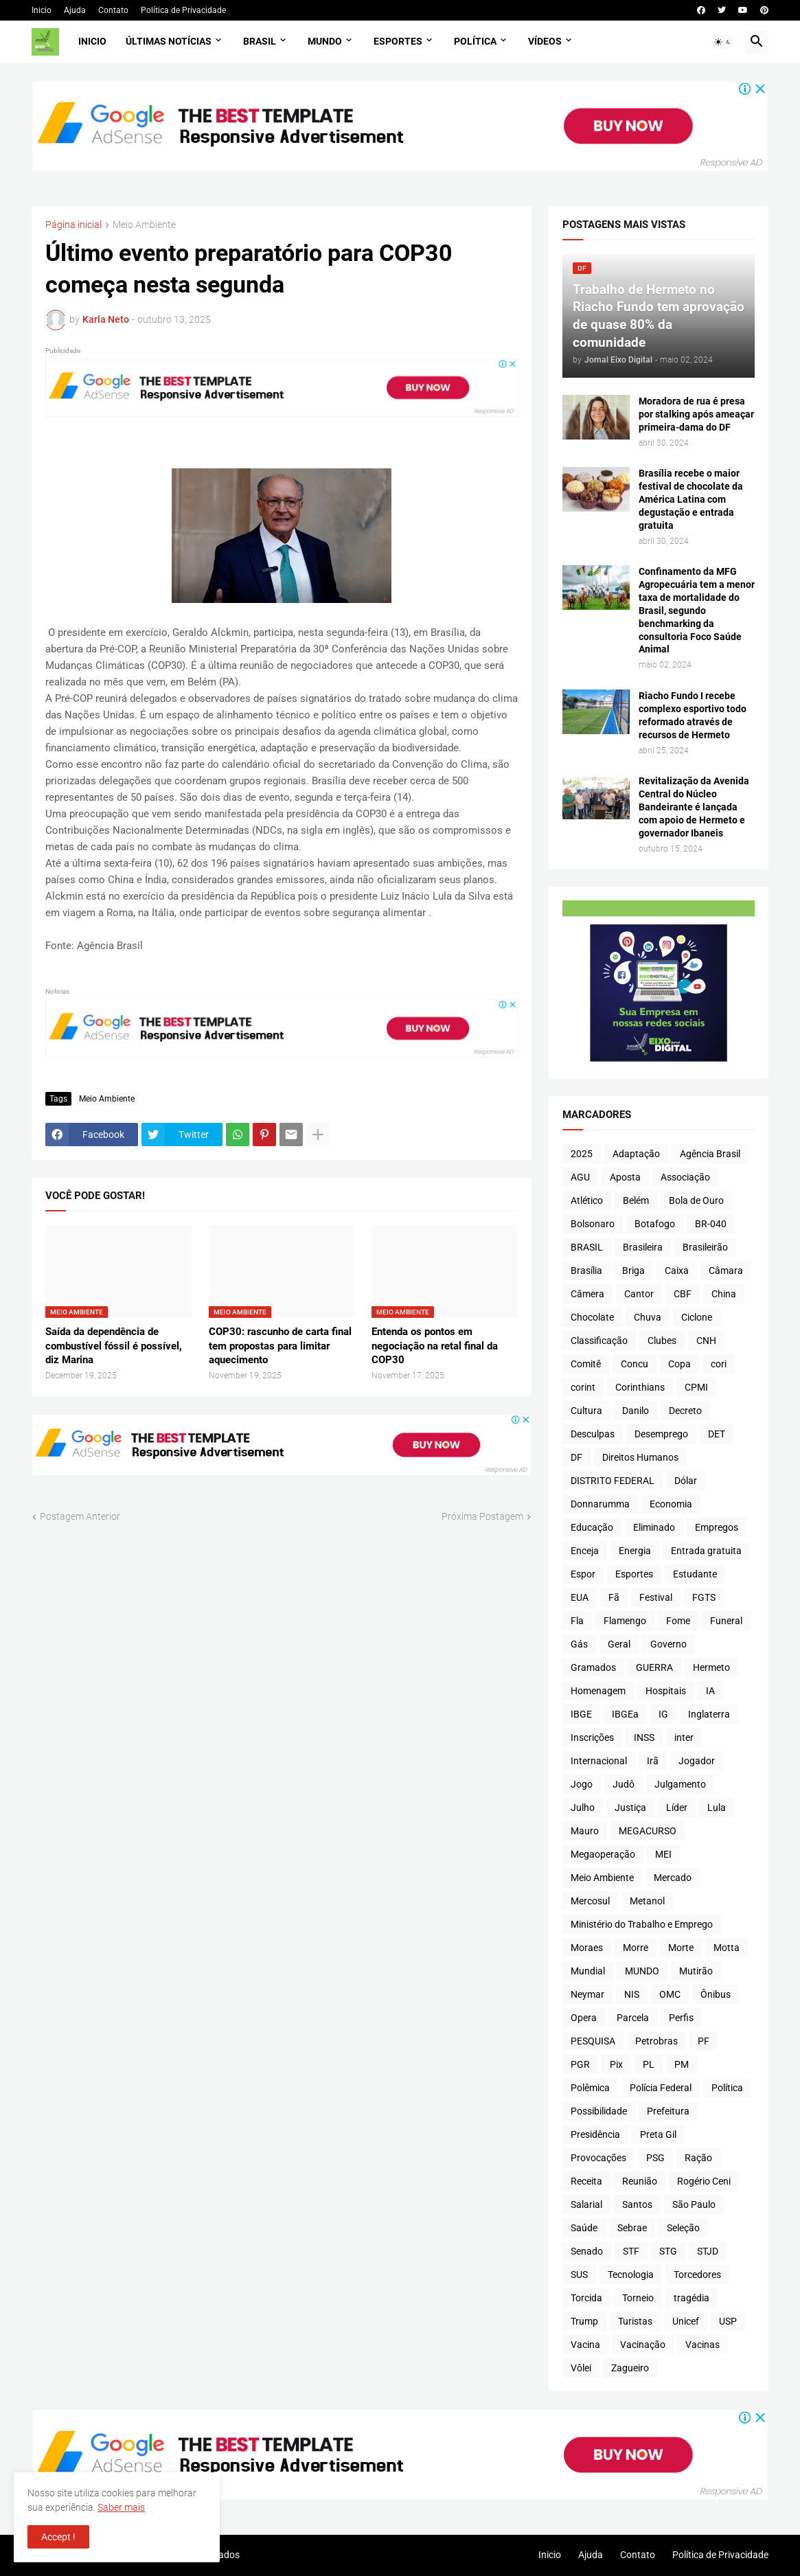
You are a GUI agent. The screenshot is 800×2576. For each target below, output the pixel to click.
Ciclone (696, 1317)
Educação (592, 1527)
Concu (634, 1363)
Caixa (677, 1270)
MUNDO (642, 1970)
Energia (635, 1550)
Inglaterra (709, 1714)
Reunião (639, 2181)
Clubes (662, 1340)
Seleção (683, 2227)
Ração (698, 2157)
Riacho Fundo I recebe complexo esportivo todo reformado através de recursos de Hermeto (692, 715)
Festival (655, 1597)
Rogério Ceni (704, 2181)
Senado (587, 2251)
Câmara (726, 1270)
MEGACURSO (647, 1830)
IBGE (581, 1714)
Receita (586, 2181)
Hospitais (665, 1690)
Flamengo (625, 1620)
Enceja (585, 1550)
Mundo (325, 41)
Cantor (639, 1293)
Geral (619, 1644)
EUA (579, 1597)
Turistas (635, 2321)
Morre (635, 1947)
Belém (636, 1200)
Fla (577, 1620)
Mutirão (696, 1970)
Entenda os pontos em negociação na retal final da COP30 (435, 1345)
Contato (113, 10)
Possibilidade (599, 2111)
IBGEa (625, 1714)
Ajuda (75, 10)
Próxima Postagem (482, 1516)
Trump (584, 2321)
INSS (644, 1737)
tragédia (691, 2297)
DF (576, 1457)
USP (728, 2321)
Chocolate (592, 1317)
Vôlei (581, 2367)
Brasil (259, 41)
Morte (681, 1947)
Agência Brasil (710, 1153)
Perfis (681, 2017)
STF (631, 2251)
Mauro (585, 1830)
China (723, 1293)
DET (716, 1433)
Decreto (685, 1410)
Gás (579, 1644)
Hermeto (711, 1667)
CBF (683, 1293)
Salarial (586, 2204)
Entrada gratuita (706, 1550)
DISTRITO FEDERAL (612, 1480)
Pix (616, 2064)
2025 (582, 1153)
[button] (723, 42)
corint (583, 1387)
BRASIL (587, 1247)
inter (684, 1737)
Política (475, 41)
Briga (633, 1270)
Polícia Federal (661, 2087)
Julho (583, 1807)
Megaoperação (603, 1854)
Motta (726, 1947)
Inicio (42, 10)
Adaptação (636, 1153)
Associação (685, 1177)
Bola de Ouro (696, 1200)
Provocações (598, 2157)
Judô (624, 1784)
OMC (670, 1994)
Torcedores (697, 2274)
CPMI (696, 1387)
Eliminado (654, 1527)
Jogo (582, 1784)
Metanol (647, 1900)
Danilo (635, 1410)
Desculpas (593, 1433)
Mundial (588, 1970)
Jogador (696, 1760)
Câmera (587, 1293)
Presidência (595, 2134)
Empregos (716, 1527)
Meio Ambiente (144, 225)
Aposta (625, 1177)
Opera (584, 2017)
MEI (663, 1854)
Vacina (585, 2344)
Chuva (647, 1317)
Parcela (633, 2017)
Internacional (599, 1760)
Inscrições (592, 1737)
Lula (716, 1807)
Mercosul (590, 1900)
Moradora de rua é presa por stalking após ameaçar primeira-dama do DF (696, 414)
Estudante (695, 1574)
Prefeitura (668, 2111)
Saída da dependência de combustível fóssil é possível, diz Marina (113, 1345)
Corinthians (640, 1387)
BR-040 (711, 1223)
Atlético (587, 1200)
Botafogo (655, 1223)
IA (710, 1690)
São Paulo (694, 2204)
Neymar (587, 1994)
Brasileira (643, 1247)
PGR (580, 2064)
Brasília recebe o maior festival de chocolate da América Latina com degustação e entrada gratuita (691, 499)
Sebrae (632, 2227)
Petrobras (656, 2041)
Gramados (593, 1667)
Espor (583, 1574)
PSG (655, 2157)
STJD (707, 2251)
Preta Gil (658, 2134)
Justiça (630, 1807)
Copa (679, 1363)
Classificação (599, 1340)
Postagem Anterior (80, 1516)
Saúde (584, 2227)
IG (663, 1714)
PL (648, 2064)
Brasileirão (705, 1247)
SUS (579, 2274)
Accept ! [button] (58, 2536)
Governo (668, 1644)
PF (703, 2041)
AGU (580, 1177)
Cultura (586, 1410)
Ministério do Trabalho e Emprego (642, 1924)
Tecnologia (631, 2274)
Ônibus (715, 1994)
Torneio (638, 2297)
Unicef (685, 2321)
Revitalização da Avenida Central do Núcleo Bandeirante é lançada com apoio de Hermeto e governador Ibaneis (694, 807)
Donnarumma (600, 1503)
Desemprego (661, 1433)
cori (719, 1363)
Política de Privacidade (183, 10)
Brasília (586, 1270)
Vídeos (545, 41)
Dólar (685, 1480)
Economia (671, 1503)
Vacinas (702, 2344)
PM (681, 2064)
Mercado (673, 1877)
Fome (678, 1620)
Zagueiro (630, 2367)
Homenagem (598, 1690)
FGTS (704, 1597)
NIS (631, 1994)
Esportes (398, 41)
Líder (676, 1807)
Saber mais (121, 2507)
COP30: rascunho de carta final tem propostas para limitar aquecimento (280, 1345)
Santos (637, 2204)
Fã (613, 1597)
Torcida (586, 2297)
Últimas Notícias (169, 41)
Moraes (587, 1947)
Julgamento (680, 1784)
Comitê (586, 1363)
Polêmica (590, 2087)
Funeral (726, 1620)
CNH (706, 1340)
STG (668, 2251)
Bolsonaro (593, 1223)
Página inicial (73, 225)
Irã (653, 1760)
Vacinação (642, 2344)
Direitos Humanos (640, 1457)
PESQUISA (593, 2041)
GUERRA (654, 1667)
